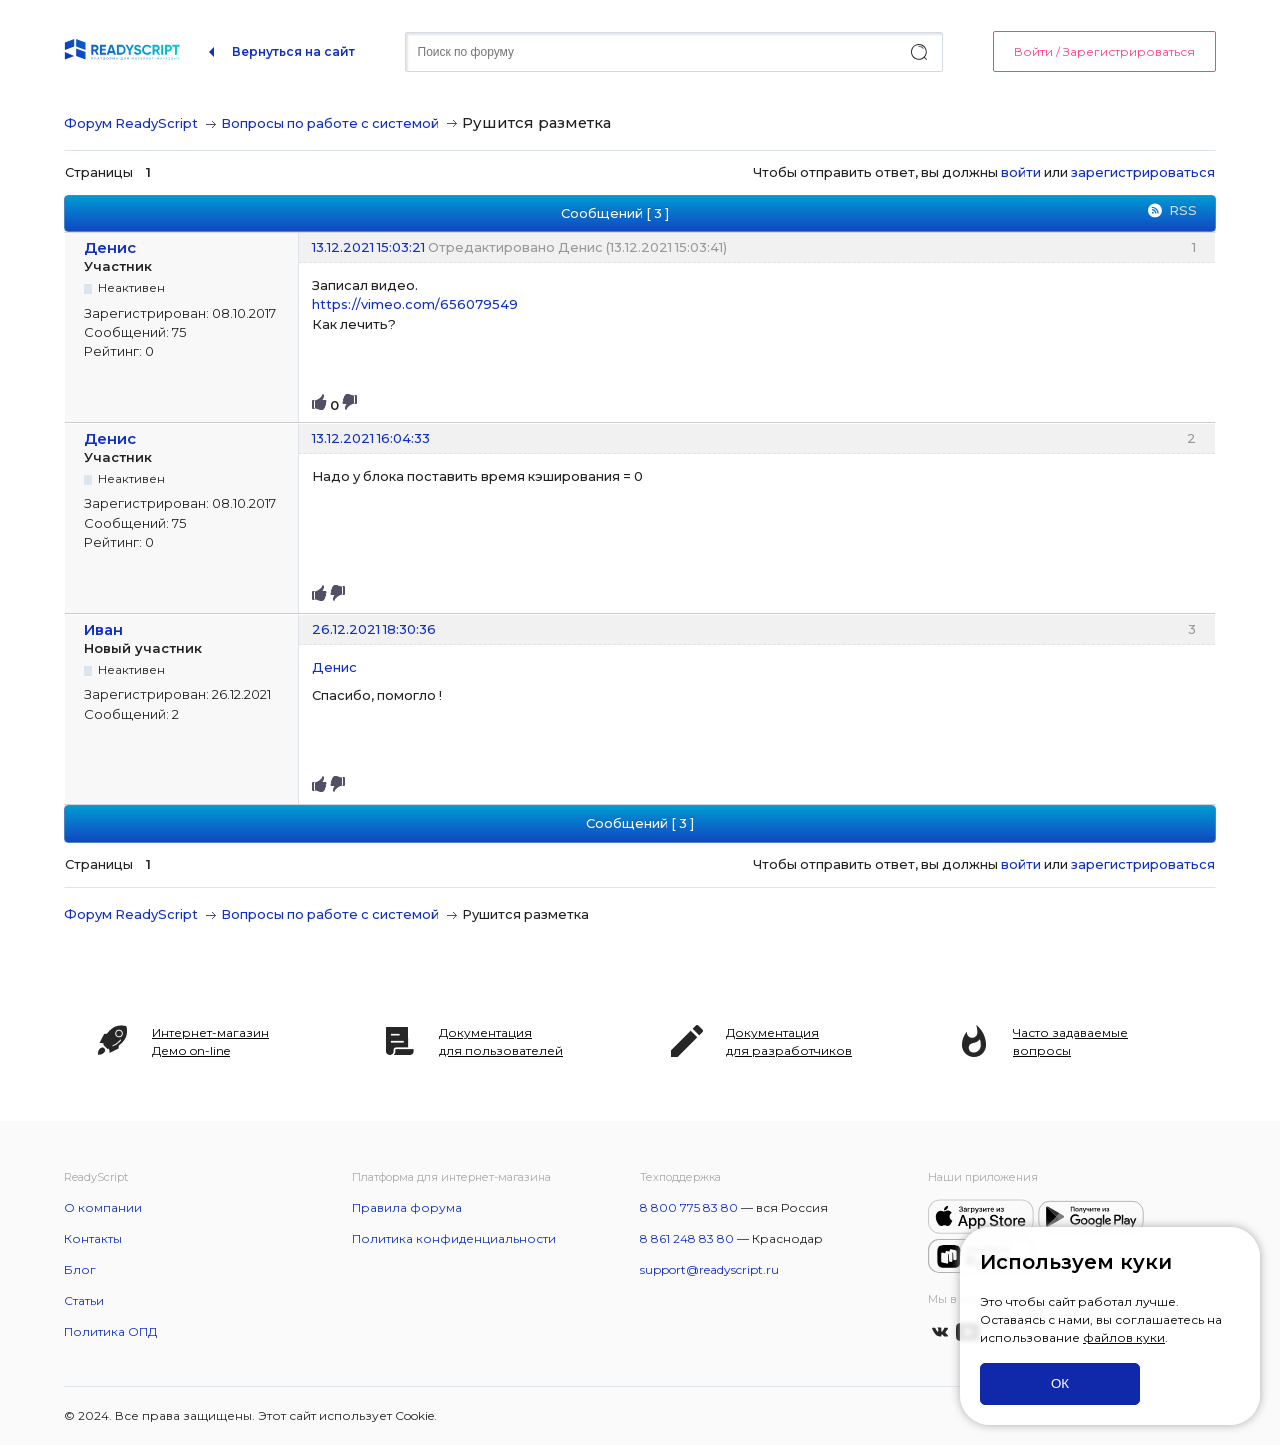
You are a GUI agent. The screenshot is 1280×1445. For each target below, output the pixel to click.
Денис (110, 247)
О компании (103, 1207)
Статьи (84, 1300)
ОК (1060, 1383)
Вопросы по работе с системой (330, 123)
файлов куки (1124, 1337)
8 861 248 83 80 (687, 1238)
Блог (80, 1269)
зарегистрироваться (1143, 172)
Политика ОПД (110, 1331)
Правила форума (407, 1207)
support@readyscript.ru (709, 1269)
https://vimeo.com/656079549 (415, 304)
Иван (103, 629)
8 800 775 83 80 (689, 1207)
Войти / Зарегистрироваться (1104, 51)
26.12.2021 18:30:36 (374, 629)
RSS (1183, 210)
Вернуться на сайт (293, 51)
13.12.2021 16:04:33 (371, 438)
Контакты (93, 1238)
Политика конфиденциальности (454, 1238)
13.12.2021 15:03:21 (368, 247)
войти (1021, 172)
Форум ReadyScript (131, 123)
